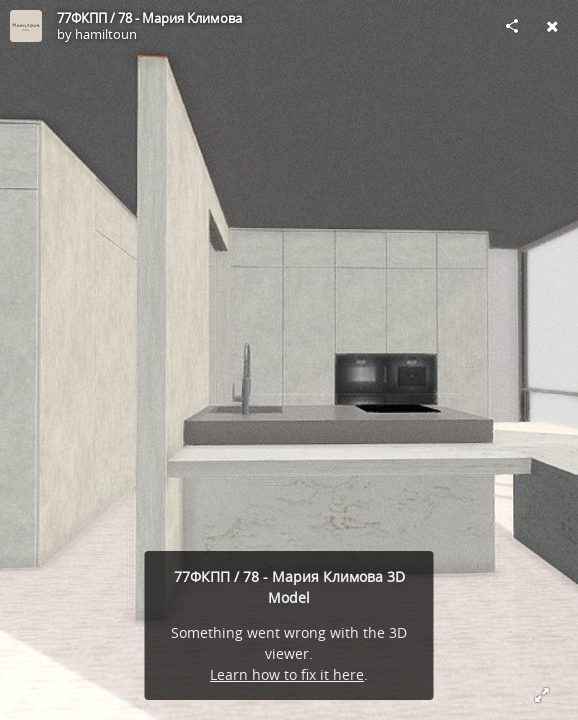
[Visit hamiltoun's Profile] (26, 26)
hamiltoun (106, 34)
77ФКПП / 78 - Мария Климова (149, 18)
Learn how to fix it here (287, 674)
